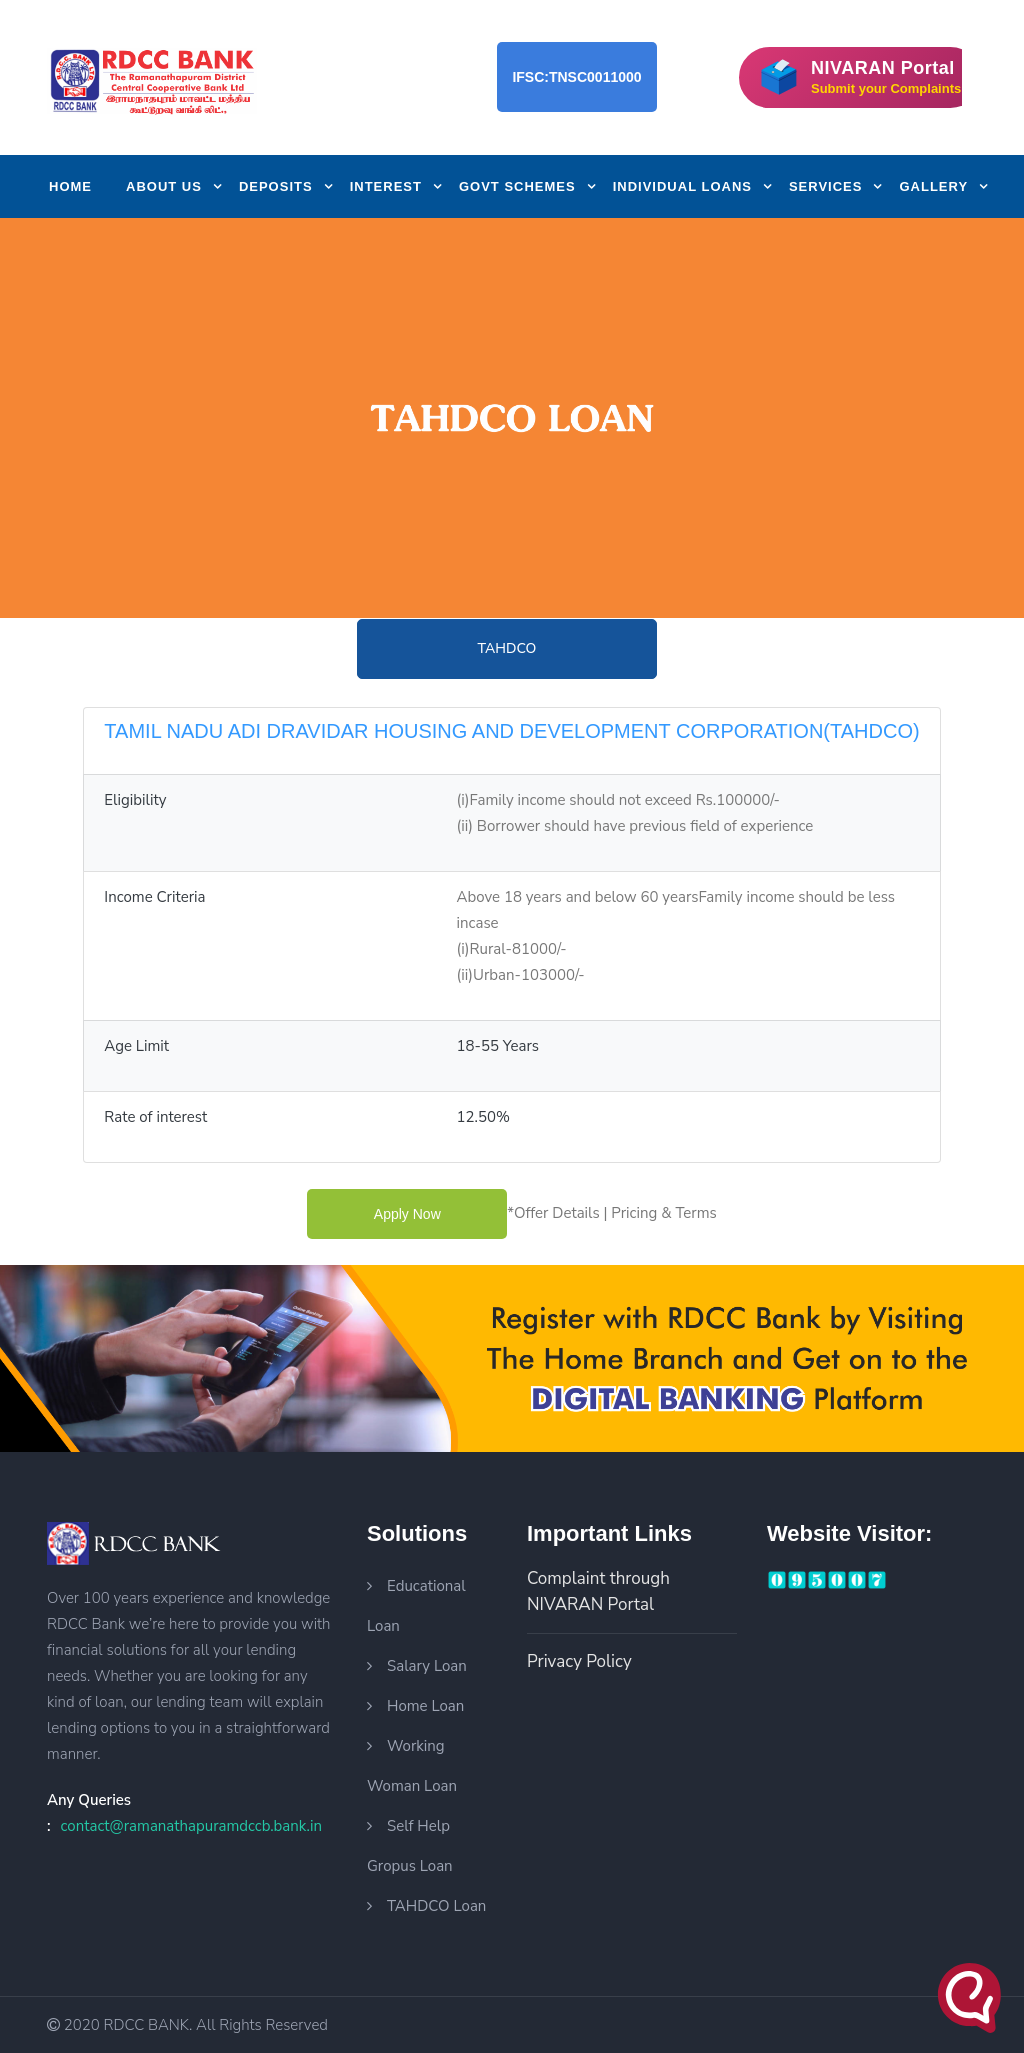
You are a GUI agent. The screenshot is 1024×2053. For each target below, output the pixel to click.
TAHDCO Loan (436, 1906)
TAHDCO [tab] (507, 648)
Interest (386, 186)
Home (70, 186)
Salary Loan (427, 1666)
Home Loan (425, 1706)
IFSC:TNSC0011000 (576, 77)
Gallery (933, 186)
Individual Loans (682, 186)
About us (164, 186)
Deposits (276, 186)
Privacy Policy (579, 1661)
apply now (407, 1214)
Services (826, 186)
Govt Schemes (517, 186)
